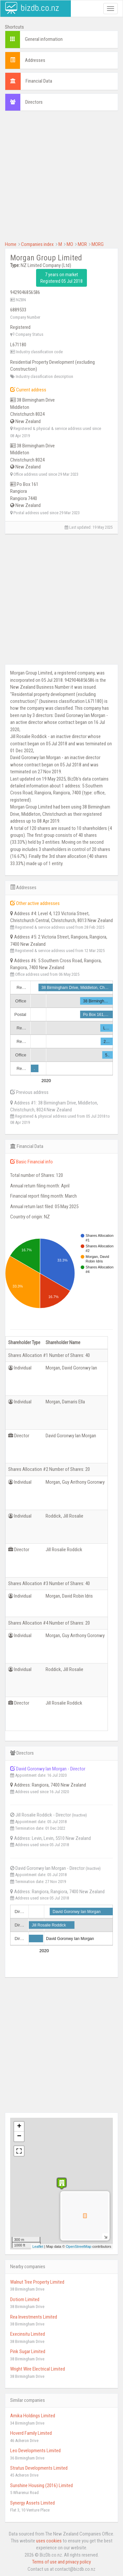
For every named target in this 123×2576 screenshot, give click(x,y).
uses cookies (49, 2541)
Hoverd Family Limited (31, 2433)
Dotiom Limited (24, 2299)
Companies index (37, 244)
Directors (34, 102)
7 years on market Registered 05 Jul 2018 (61, 278)
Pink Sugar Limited (27, 2351)
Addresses (35, 60)
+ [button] (19, 2127)
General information (44, 39)
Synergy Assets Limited (32, 2503)
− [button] (19, 2136)
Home (10, 244)
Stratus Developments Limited (39, 2468)
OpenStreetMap (79, 2246)
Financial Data (39, 81)
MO (70, 244)
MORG (98, 244)
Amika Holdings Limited (32, 2416)
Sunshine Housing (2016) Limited (41, 2485)
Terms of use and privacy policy (61, 2562)
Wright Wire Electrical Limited (37, 2369)
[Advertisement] (61, 179)
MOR (82, 244)
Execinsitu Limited (27, 2334)
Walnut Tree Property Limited (37, 2282)
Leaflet (37, 2246)
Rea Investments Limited (33, 2317)
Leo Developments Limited (35, 2451)
